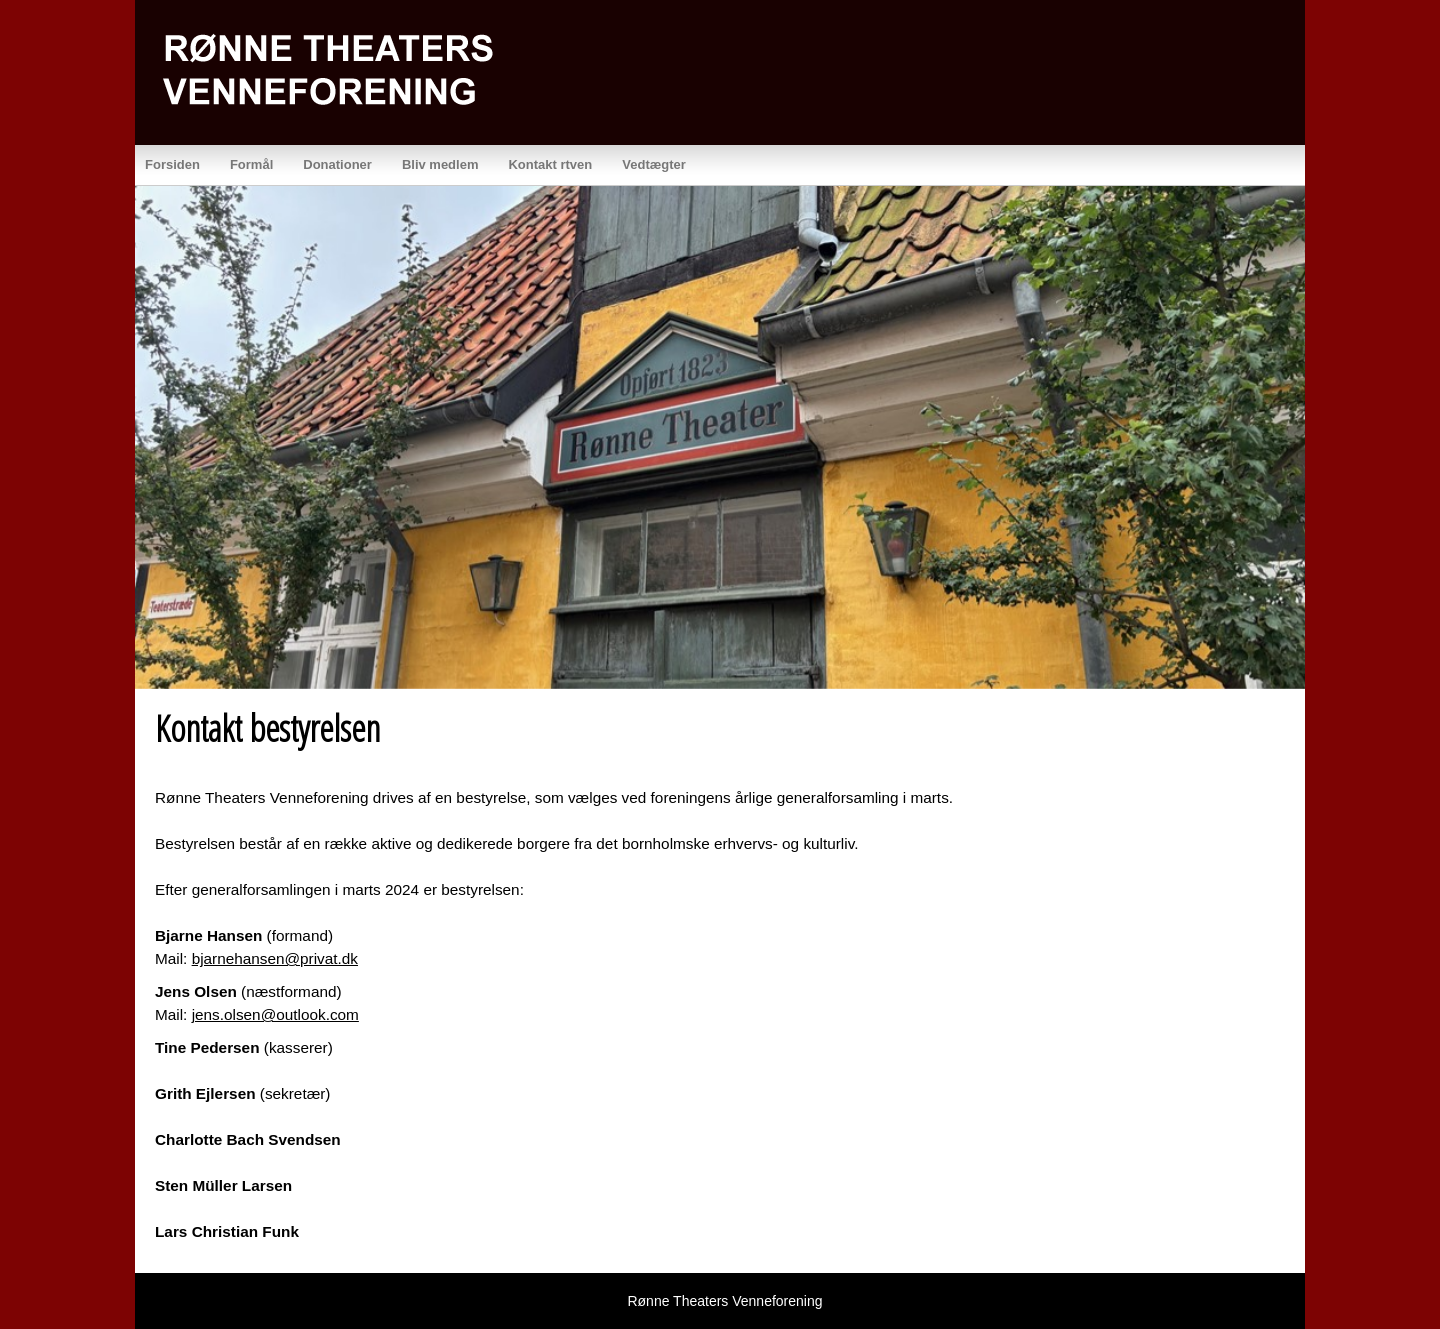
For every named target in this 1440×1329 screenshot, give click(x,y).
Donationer (337, 164)
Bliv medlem (440, 164)
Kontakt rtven (550, 164)
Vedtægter (654, 164)
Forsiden (172, 164)
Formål (251, 164)
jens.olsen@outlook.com (275, 1014)
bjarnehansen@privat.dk (275, 958)
